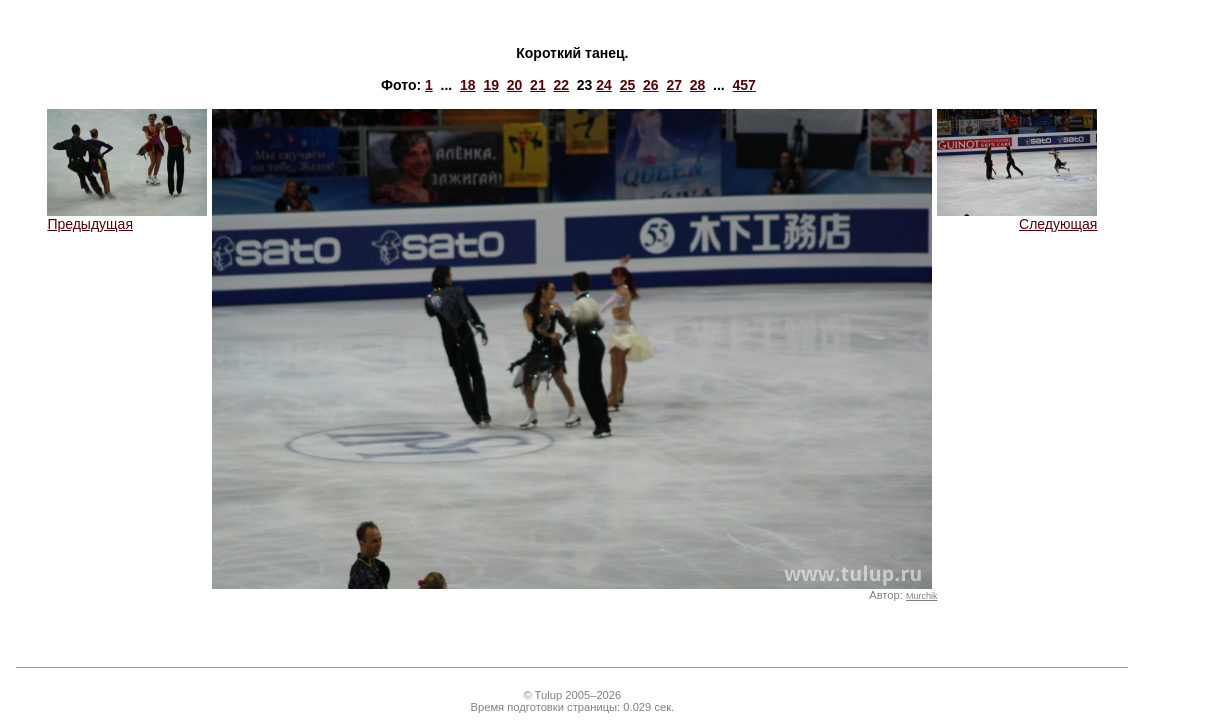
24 (604, 85)
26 (651, 85)
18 (468, 85)
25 (628, 85)
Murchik (921, 596)
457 (744, 85)
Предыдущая (127, 217)
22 (561, 85)
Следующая (1017, 217)
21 (538, 85)
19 (491, 85)
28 (698, 85)
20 (515, 85)
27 (674, 85)
